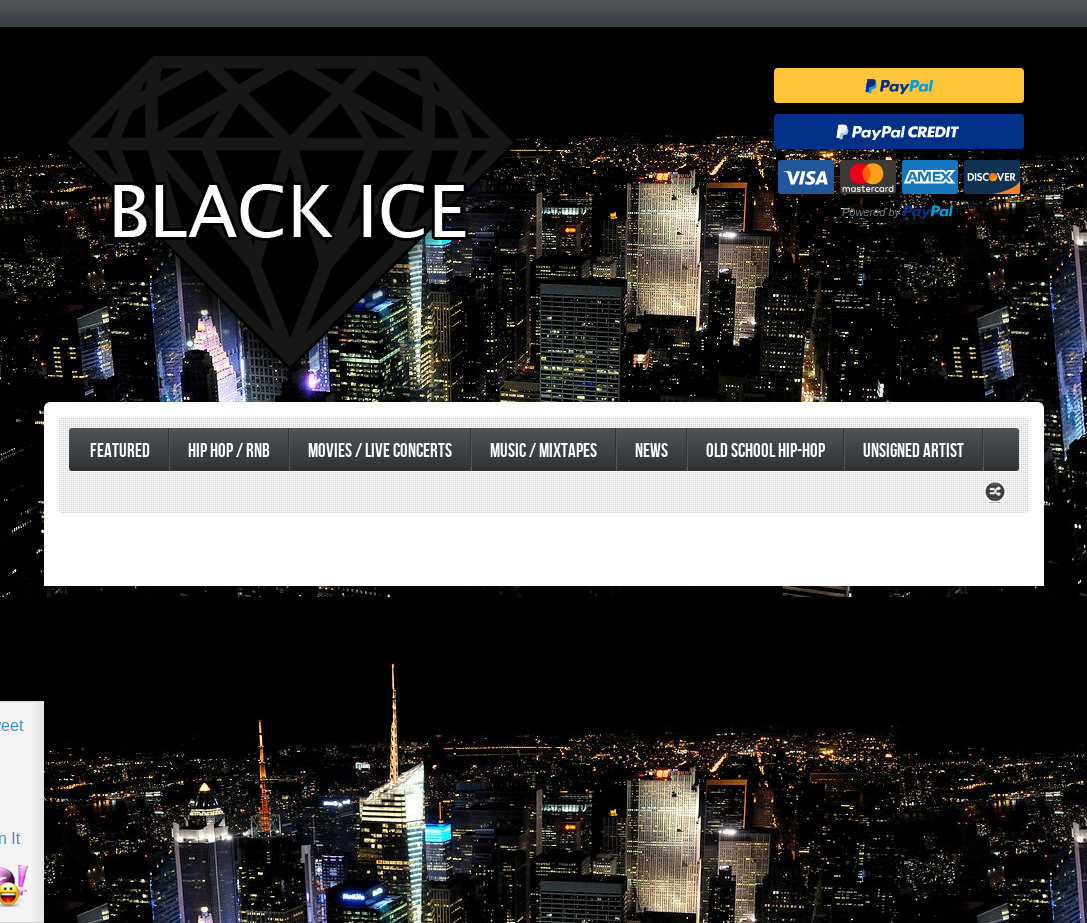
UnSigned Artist (913, 451)
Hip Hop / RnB (229, 451)
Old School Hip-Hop (765, 451)
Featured (120, 451)
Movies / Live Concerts (380, 451)
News (651, 451)
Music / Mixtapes (543, 451)
